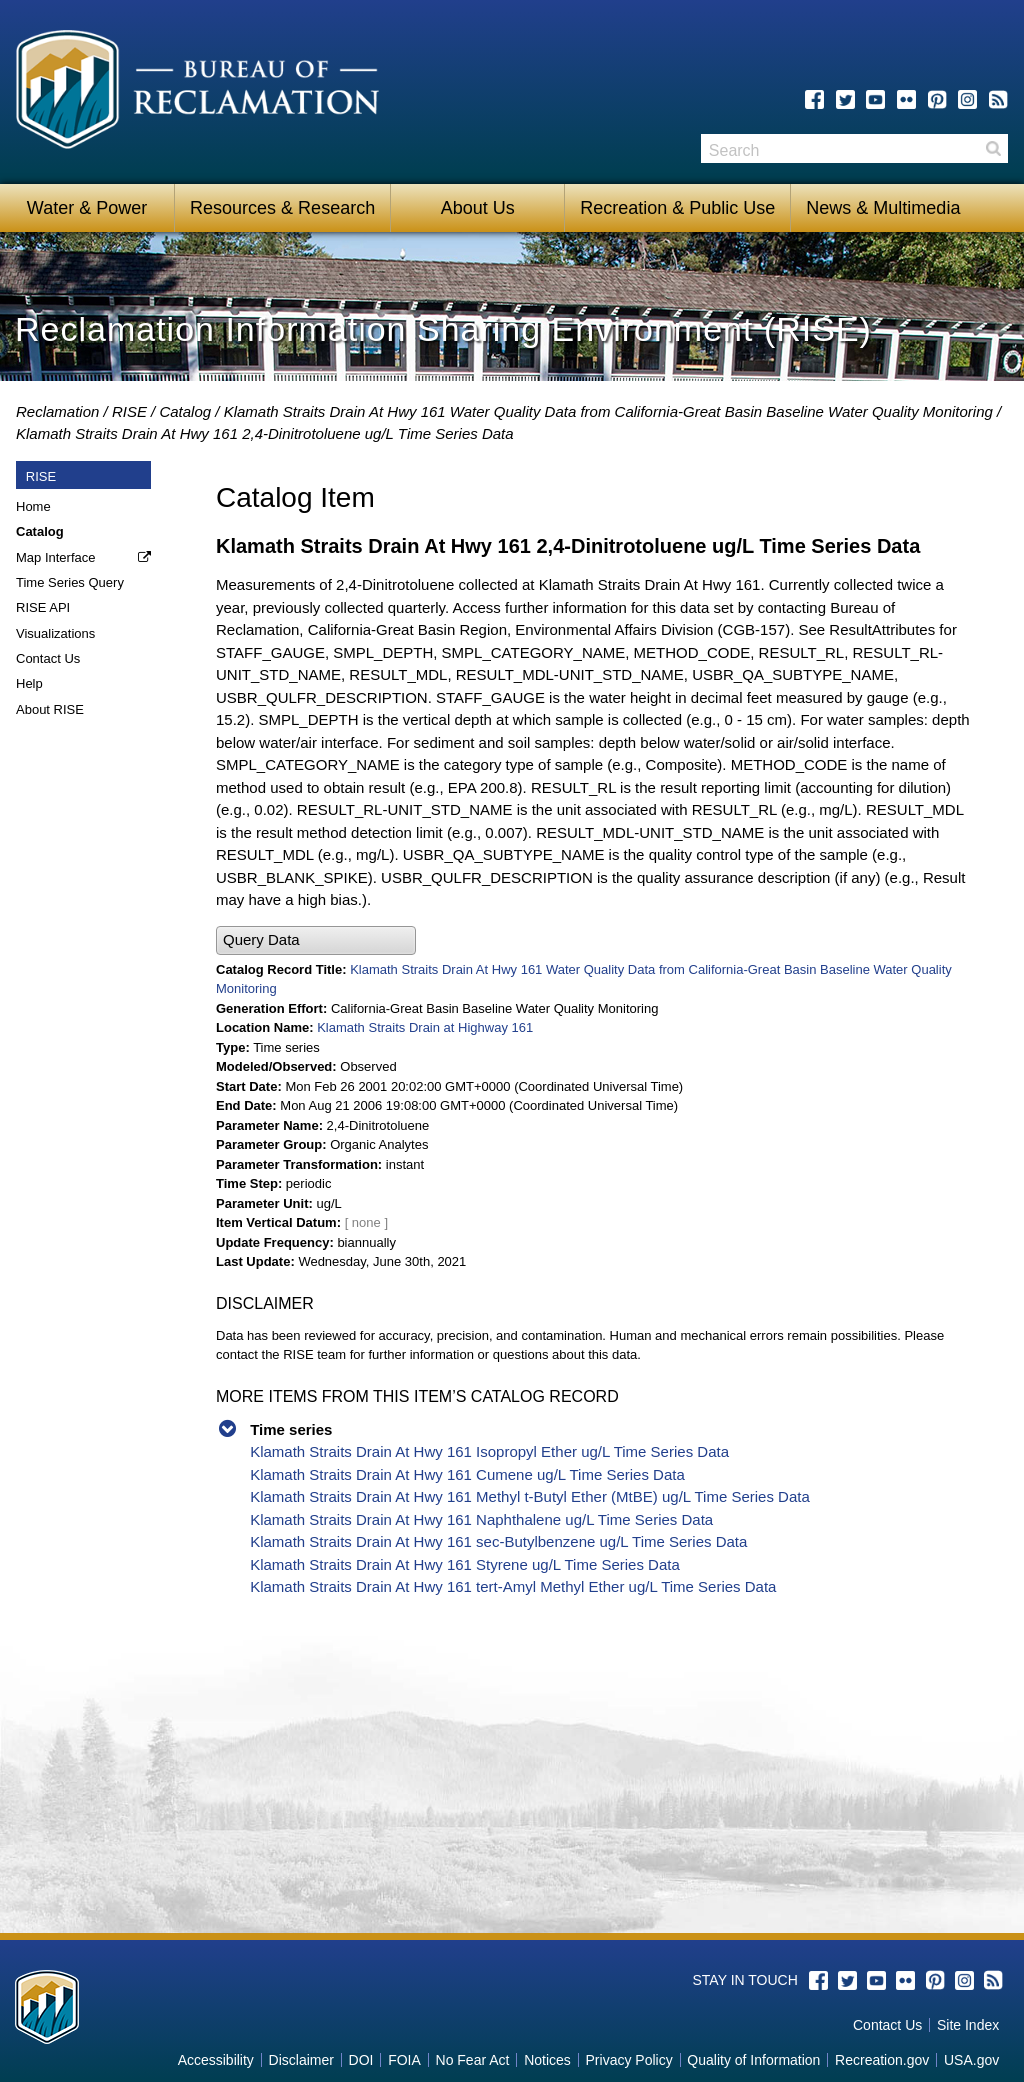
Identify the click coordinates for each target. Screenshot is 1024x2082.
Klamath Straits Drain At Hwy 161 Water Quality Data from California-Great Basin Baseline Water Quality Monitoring (608, 411)
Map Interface (56, 557)
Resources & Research (282, 208)
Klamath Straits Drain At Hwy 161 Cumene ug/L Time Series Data (467, 1474)
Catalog (185, 411)
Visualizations (55, 633)
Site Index (968, 2025)
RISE (129, 411)
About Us (478, 208)
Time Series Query (70, 582)
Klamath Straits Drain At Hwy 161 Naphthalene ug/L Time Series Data (481, 1519)
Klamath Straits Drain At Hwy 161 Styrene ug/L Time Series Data (465, 1564)
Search (993, 148)
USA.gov (971, 2060)
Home (33, 506)
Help (29, 683)
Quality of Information (753, 2060)
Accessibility (216, 2060)
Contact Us (48, 658)
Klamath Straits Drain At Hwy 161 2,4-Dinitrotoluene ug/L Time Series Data (265, 433)
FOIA (404, 2060)
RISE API (43, 607)
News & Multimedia (883, 208)
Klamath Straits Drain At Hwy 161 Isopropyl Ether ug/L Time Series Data (489, 1451)
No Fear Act (473, 2060)
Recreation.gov (882, 2060)
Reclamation (57, 411)
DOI (361, 2060)
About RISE (50, 709)
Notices (547, 2060)
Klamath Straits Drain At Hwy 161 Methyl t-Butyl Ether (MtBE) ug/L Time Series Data (530, 1496)
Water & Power (87, 208)
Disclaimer (301, 2060)
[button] (316, 940)
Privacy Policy (629, 2060)
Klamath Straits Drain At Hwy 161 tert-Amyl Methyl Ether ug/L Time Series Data (513, 1586)
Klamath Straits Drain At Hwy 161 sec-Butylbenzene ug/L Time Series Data (498, 1541)
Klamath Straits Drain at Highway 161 (425, 1027)
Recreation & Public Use (677, 208)
